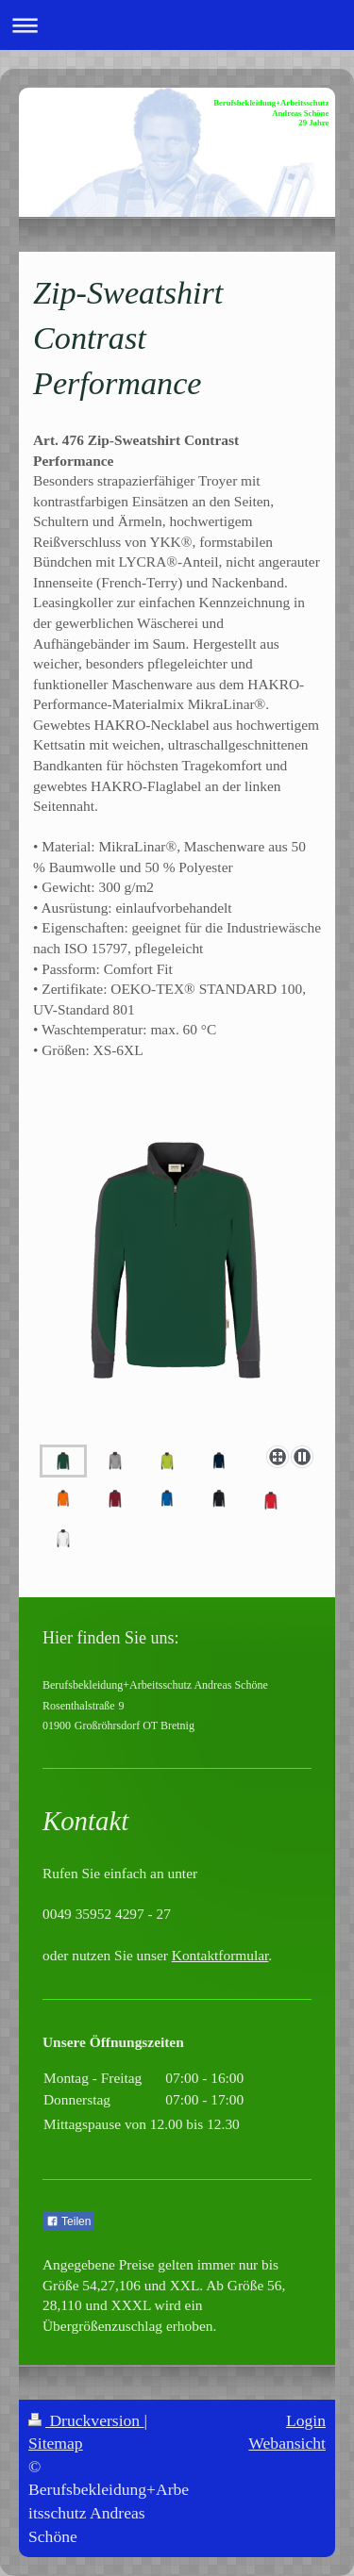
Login (306, 2420)
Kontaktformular (220, 1955)
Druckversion (86, 2420)
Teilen (68, 2221)
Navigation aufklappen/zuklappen (177, 25)
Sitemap (55, 2443)
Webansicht (287, 2443)
